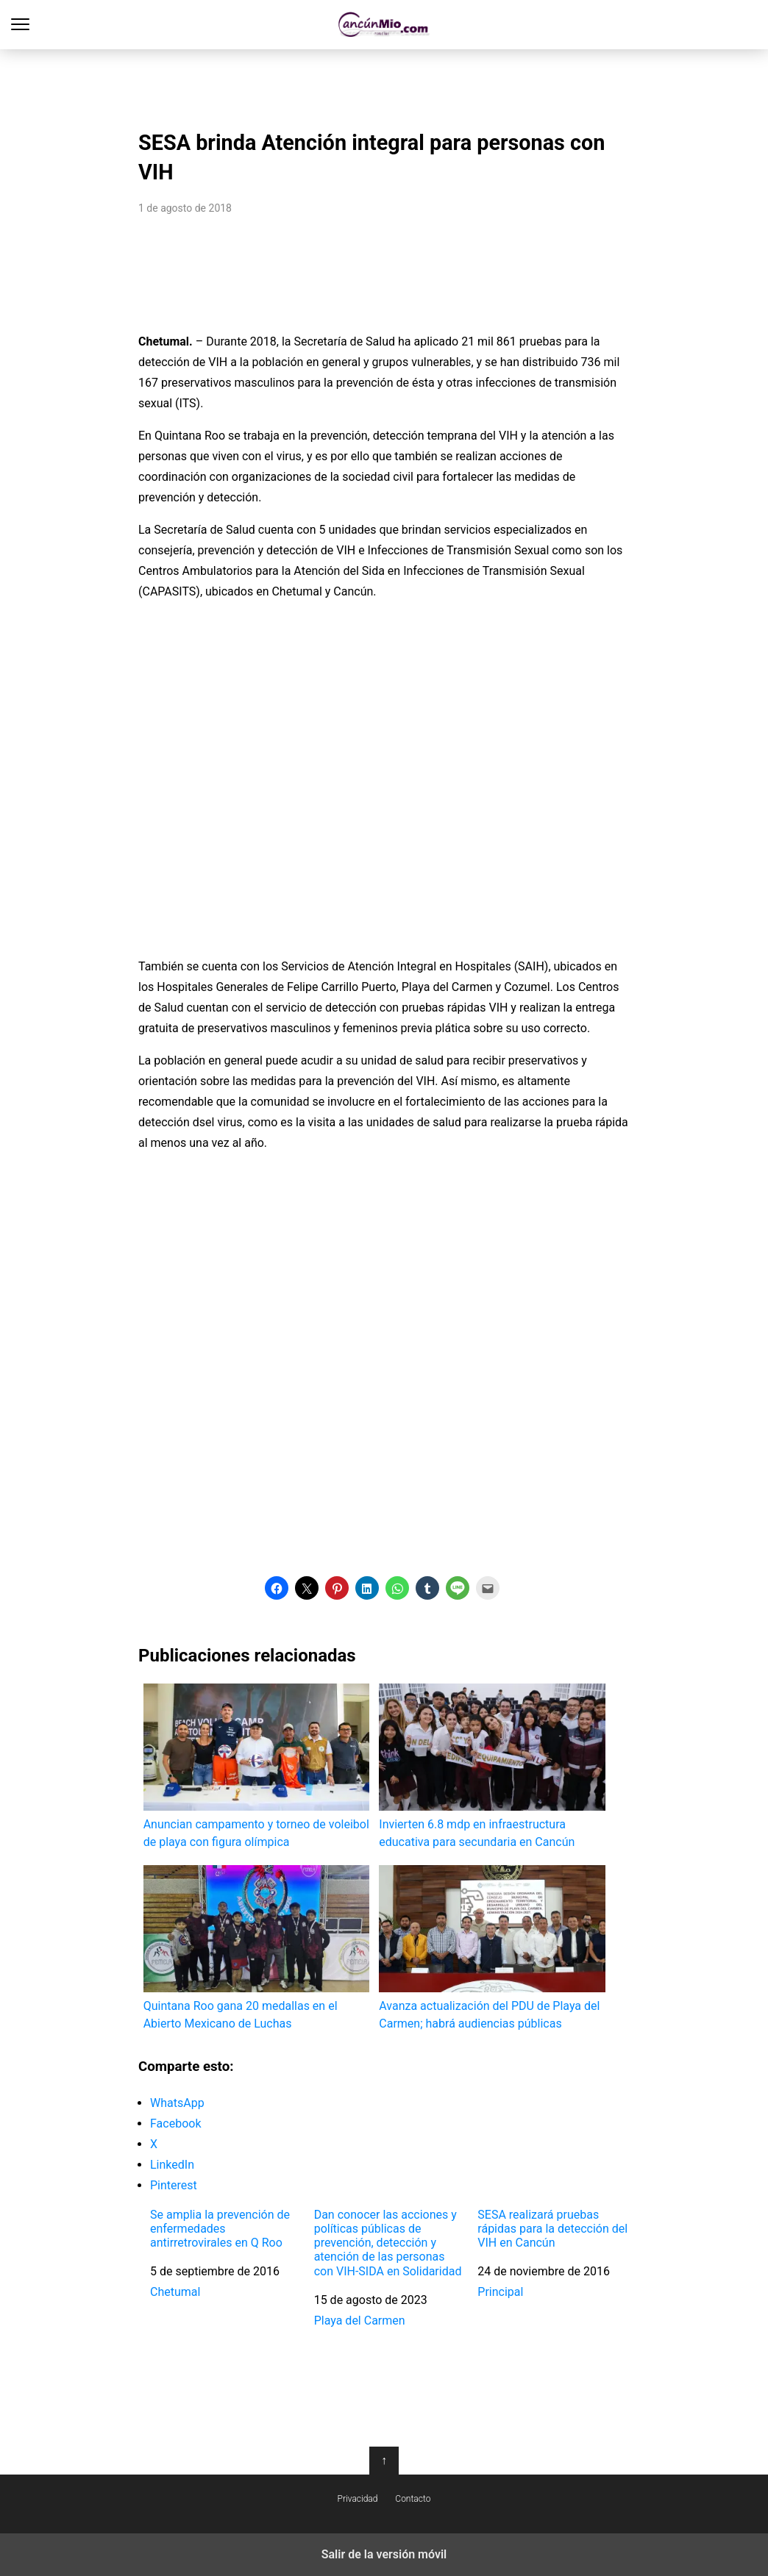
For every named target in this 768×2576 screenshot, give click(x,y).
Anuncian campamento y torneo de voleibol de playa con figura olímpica (256, 1766)
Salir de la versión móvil (384, 2554)
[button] (276, 1588)
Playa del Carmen (359, 2321)
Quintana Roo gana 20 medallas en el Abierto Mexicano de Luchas (256, 1948)
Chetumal (175, 2292)
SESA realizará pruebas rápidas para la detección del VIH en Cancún (552, 2229)
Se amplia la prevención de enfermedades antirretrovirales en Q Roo (220, 2229)
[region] (384, 85)
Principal (500, 2292)
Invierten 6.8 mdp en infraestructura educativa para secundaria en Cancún (492, 1766)
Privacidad (358, 2498)
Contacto (412, 2498)
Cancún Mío (384, 24)
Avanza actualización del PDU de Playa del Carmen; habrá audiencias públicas (492, 1948)
